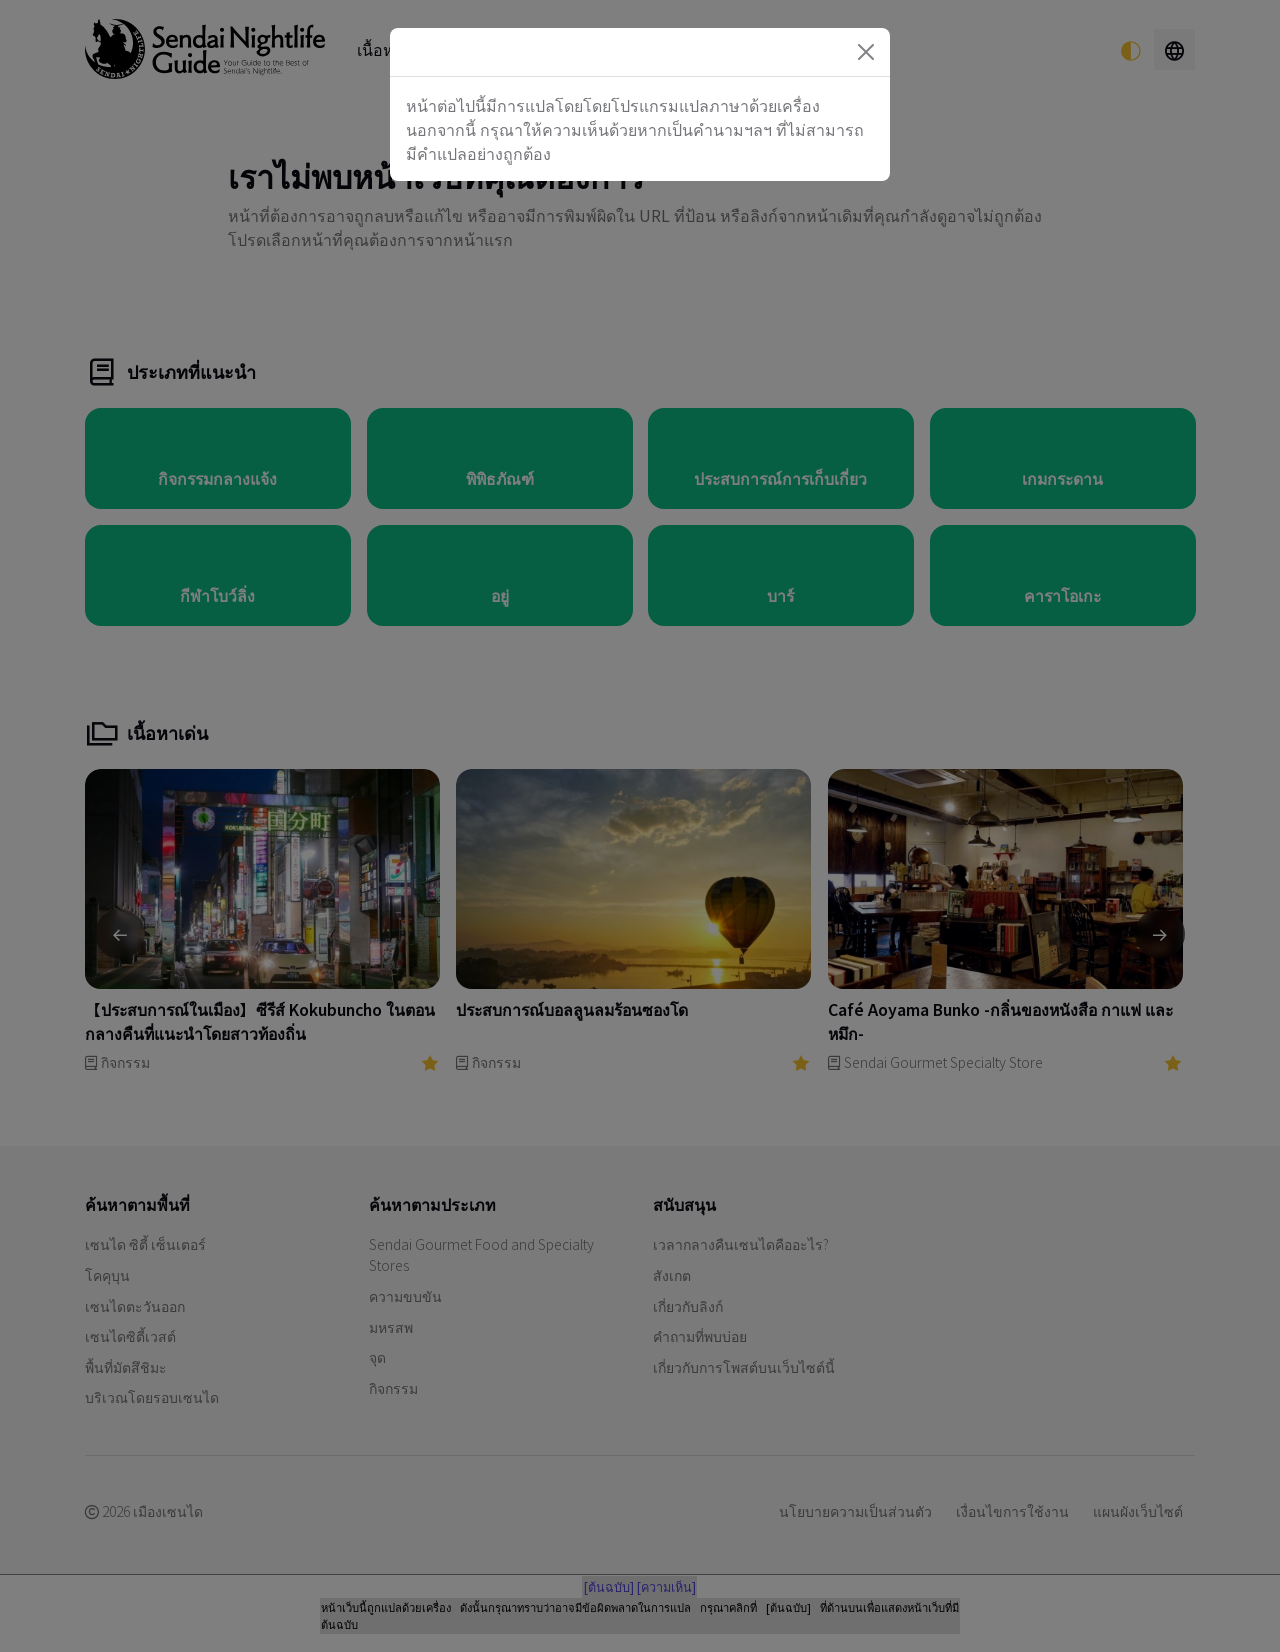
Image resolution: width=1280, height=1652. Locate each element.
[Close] (866, 52)
